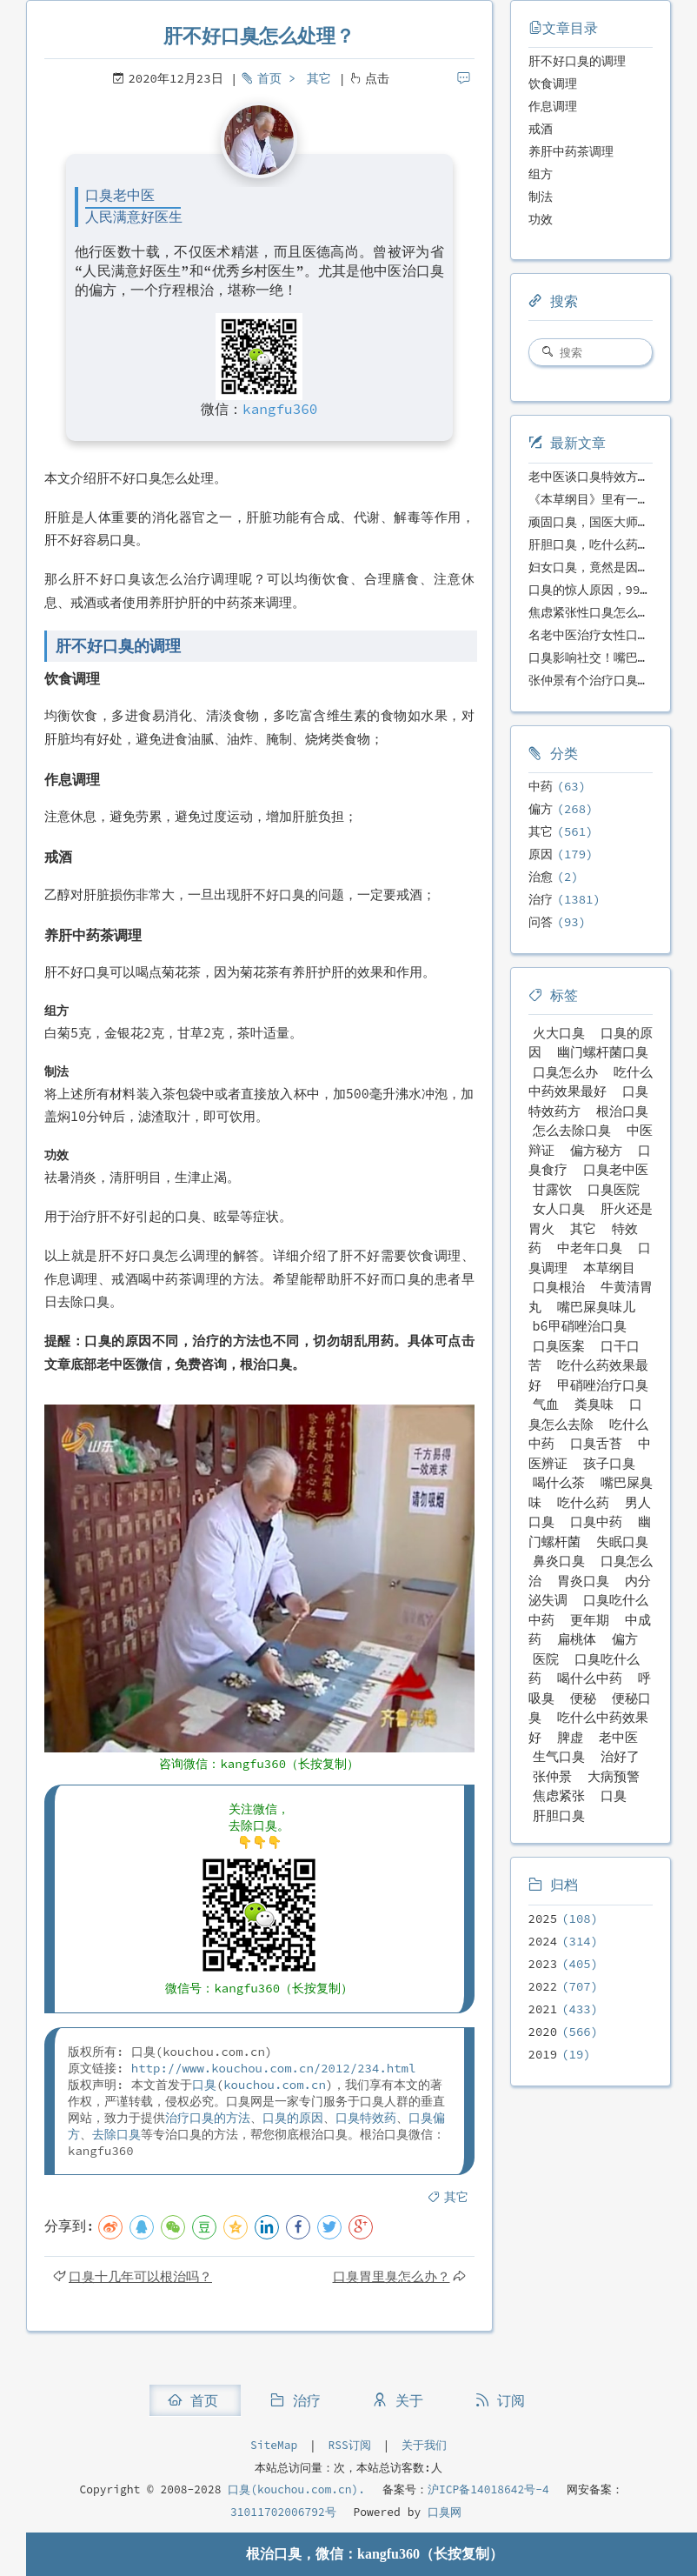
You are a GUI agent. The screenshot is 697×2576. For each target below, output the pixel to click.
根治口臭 (622, 1111)
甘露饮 (552, 1189)
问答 (540, 922)
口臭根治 (559, 1286)
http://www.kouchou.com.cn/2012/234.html (273, 2068)
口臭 (204, 2084)
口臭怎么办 (565, 1072)
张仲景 (552, 1776)
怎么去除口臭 (572, 1130)
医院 (546, 1659)
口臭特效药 (365, 2118)
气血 (546, 1404)
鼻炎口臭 (559, 1560)
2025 (543, 1918)
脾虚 (570, 1737)
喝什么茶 (559, 1482)
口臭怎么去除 (585, 1414)
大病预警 (613, 1776)
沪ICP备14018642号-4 (488, 2489)
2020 (543, 2031)
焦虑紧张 (559, 1795)
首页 (269, 78)
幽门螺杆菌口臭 (602, 1052)
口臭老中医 (615, 1169)
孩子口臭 (609, 1463)
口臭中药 (596, 1521)
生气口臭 (559, 1756)
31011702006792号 (283, 2512)
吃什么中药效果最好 (590, 1082)
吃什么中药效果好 (588, 1727)
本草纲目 (609, 1267)
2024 (543, 1941)
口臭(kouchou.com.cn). (296, 2489)
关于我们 (424, 2445)
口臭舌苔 (596, 1443)
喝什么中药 (589, 1678)
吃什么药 (583, 1502)
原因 (540, 854)
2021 (543, 2009)
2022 (543, 1986)
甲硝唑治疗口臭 (602, 1385)
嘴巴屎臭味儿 (596, 1306)
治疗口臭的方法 (207, 2118)
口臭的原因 (292, 2118)
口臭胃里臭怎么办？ (391, 2276)
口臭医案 (559, 1346)
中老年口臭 (589, 1247)
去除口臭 (116, 2134)
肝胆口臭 (559, 1815)
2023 (543, 1964)
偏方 (540, 809)
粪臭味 (594, 1404)
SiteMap (273, 2445)
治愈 (540, 876)
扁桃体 (576, 1639)
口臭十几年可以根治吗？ (140, 2276)
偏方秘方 (596, 1150)
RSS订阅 (350, 2445)
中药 (540, 786)
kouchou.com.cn (274, 2084)
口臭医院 (613, 1189)
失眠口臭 (622, 1541)
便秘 (583, 1698)
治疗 (540, 899)
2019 (543, 2054)
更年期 (589, 1620)
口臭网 (441, 2512)
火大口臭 (559, 1032)
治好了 (620, 1756)
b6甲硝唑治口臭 (580, 1326)
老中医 (618, 1737)
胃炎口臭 (583, 1580)
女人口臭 (559, 1208)
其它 (319, 78)
